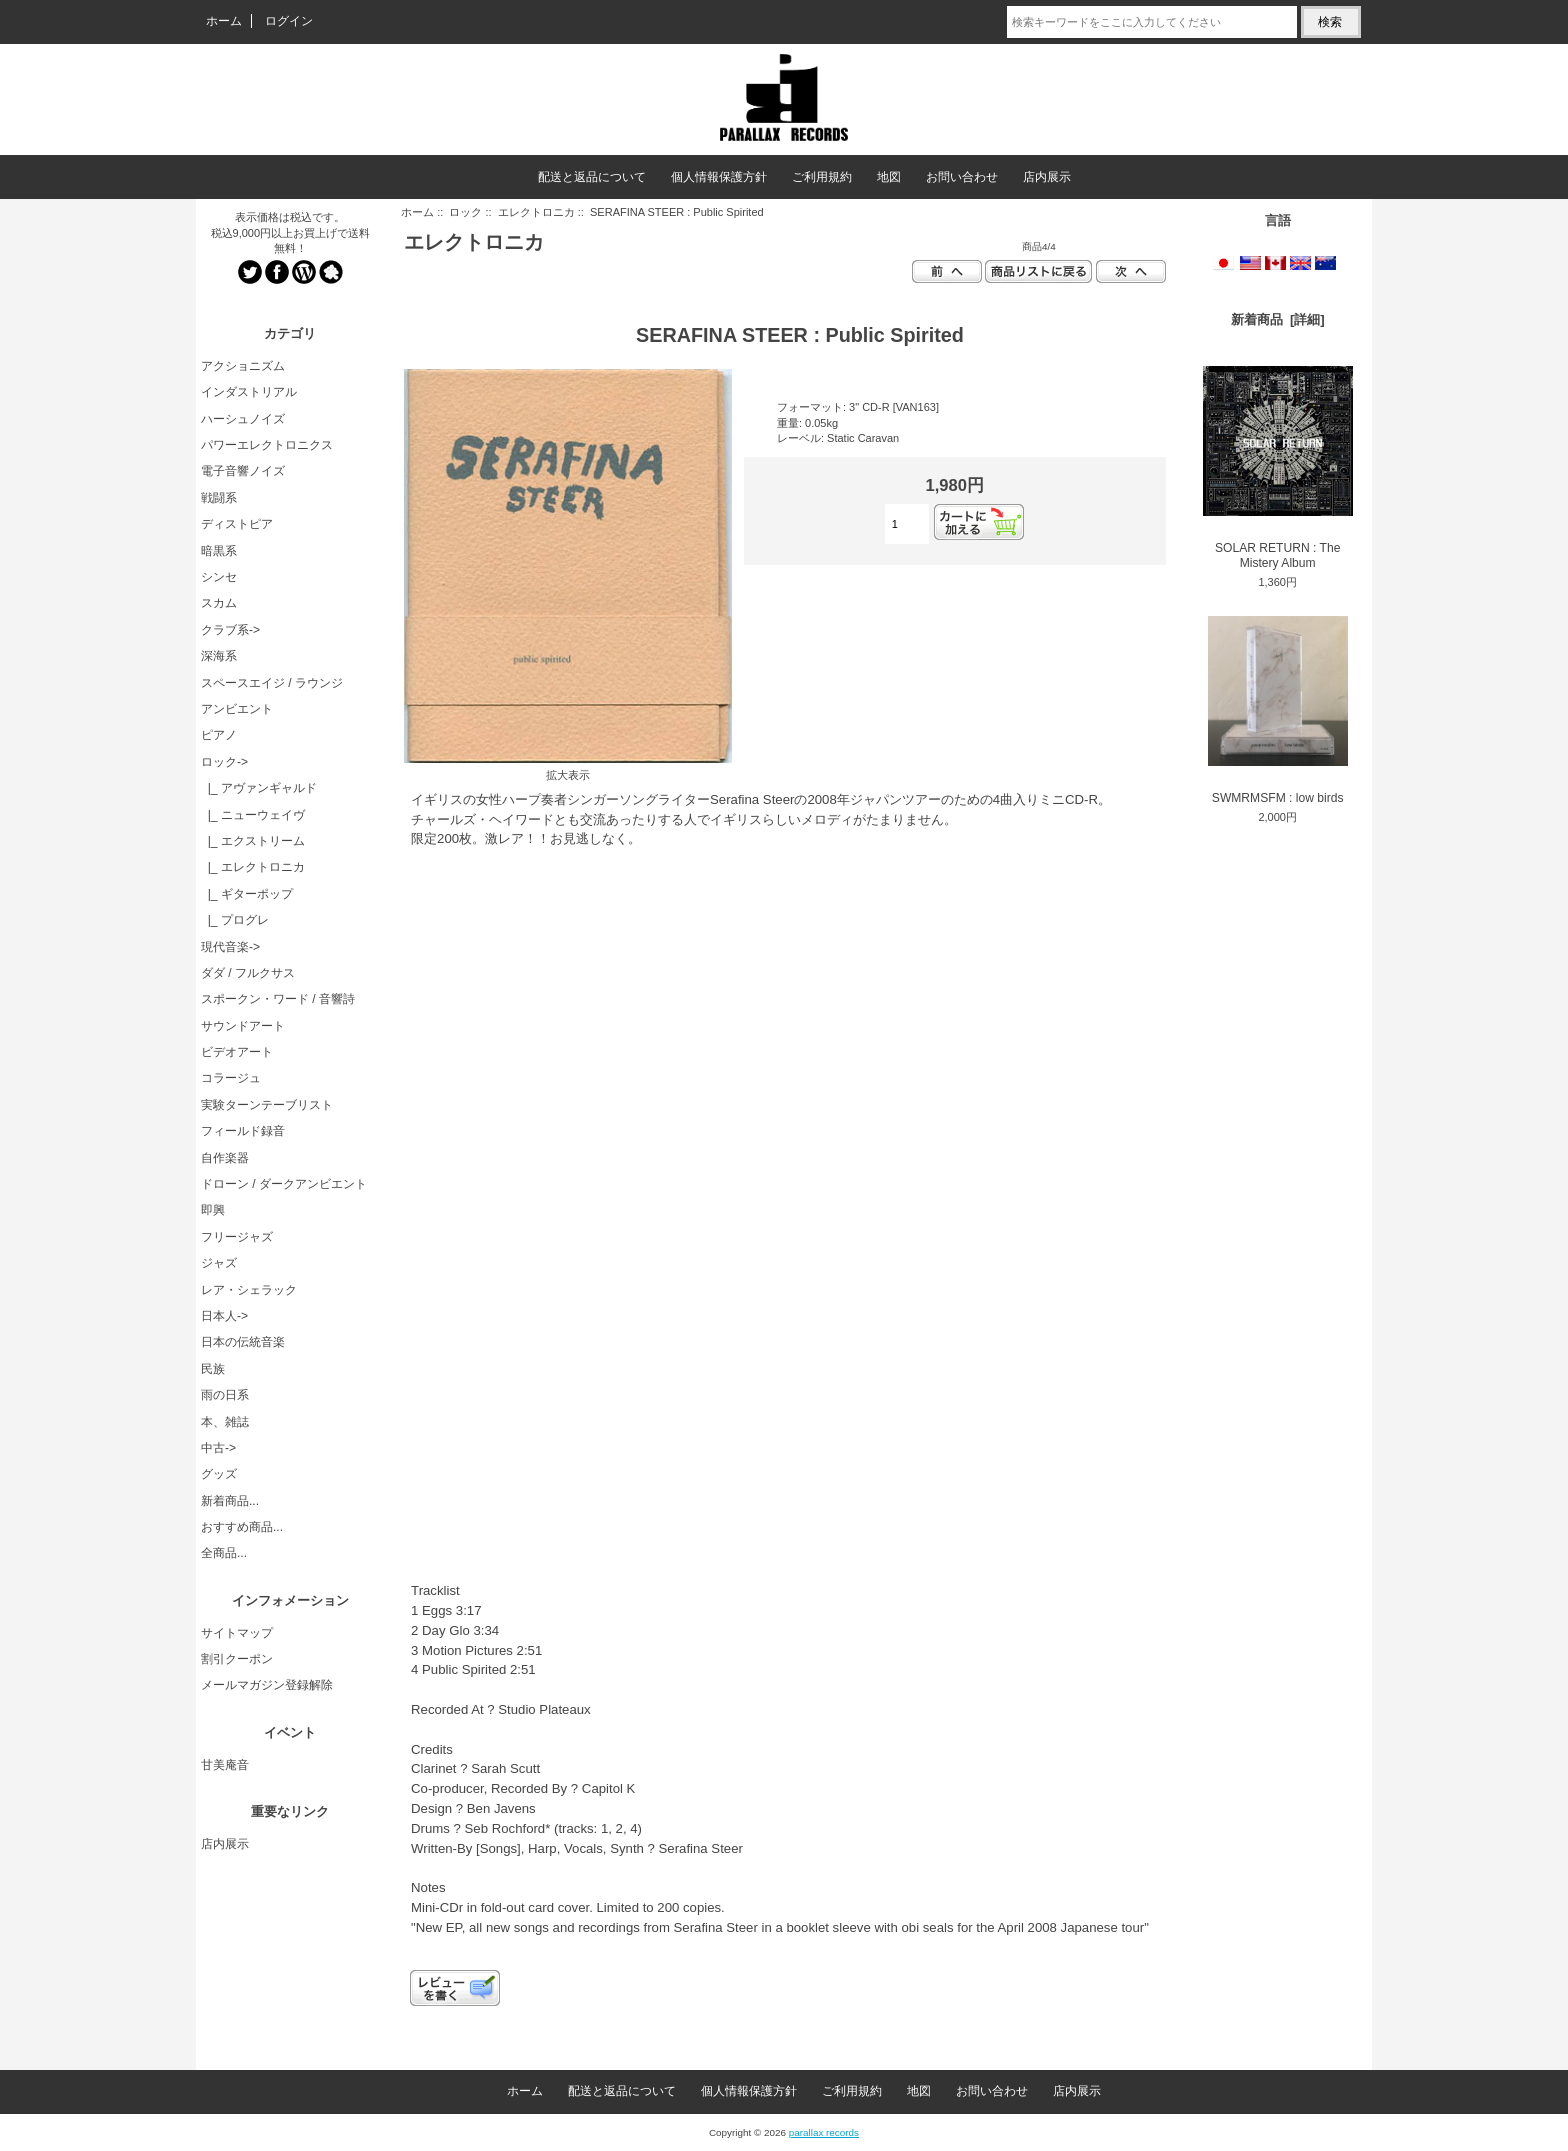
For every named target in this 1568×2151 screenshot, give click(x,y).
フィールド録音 (243, 1131)
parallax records (824, 2132)
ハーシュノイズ (243, 419)
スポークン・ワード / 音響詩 (278, 999)
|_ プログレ (235, 920)
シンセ (219, 577)
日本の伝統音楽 (243, 1342)
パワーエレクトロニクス (267, 445)
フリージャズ (237, 1237)
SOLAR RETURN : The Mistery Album (1278, 468)
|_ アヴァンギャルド (259, 788)
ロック (465, 212)
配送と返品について (592, 177)
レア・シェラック (249, 1290)
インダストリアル (249, 392)
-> (224, 762)
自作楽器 (225, 1158)
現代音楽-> (230, 947)
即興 (213, 1210)
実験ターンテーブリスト (267, 1105)
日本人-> (224, 1316)
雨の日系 (225, 1395)
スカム (219, 603)
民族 (213, 1369)
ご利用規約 (822, 177)
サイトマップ (237, 1633)
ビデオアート (237, 1052)
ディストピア (237, 524)
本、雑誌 (225, 1422)
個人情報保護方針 (719, 177)
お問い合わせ (962, 177)
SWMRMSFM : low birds (1278, 710)
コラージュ (231, 1078)
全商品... (224, 1553)
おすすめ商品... (242, 1527)
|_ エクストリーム (253, 841)
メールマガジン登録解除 (267, 1685)
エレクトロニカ (536, 212)
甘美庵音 (225, 1765)
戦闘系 (219, 498)
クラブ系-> (230, 630)
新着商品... (230, 1501)
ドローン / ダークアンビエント (284, 1184)
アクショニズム (243, 366)
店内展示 (1047, 177)
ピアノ (219, 735)
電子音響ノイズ (243, 471)
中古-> (218, 1448)
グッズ (219, 1474)
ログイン (289, 21)
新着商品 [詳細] (1278, 319)
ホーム (224, 21)
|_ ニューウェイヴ (253, 815)
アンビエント (237, 709)
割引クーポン (237, 1659)
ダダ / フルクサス (248, 973)
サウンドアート (243, 1026)
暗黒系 (219, 551)
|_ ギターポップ (247, 894)
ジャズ (219, 1263)
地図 (889, 177)
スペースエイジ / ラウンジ (272, 683)
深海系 (219, 656)
